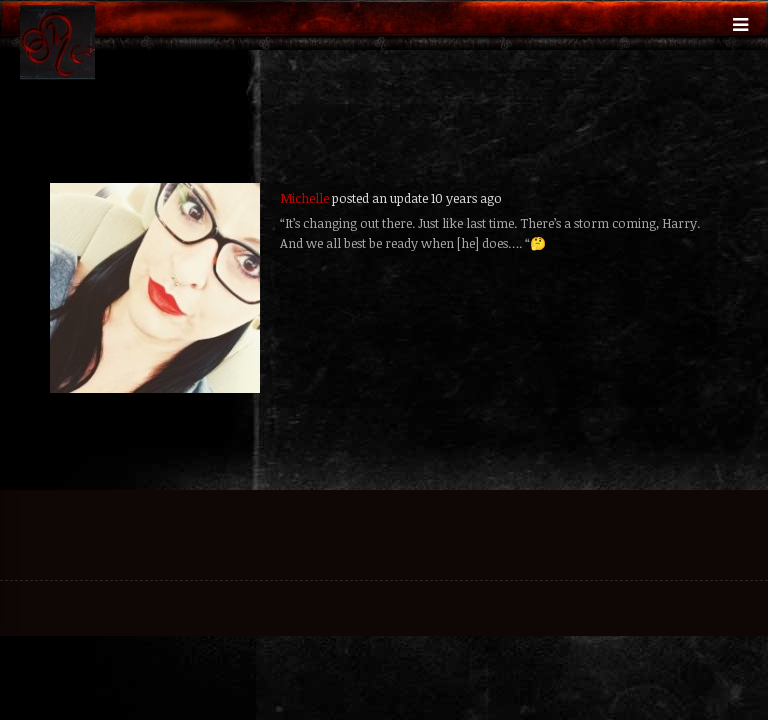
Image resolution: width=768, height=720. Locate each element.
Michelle (304, 198)
